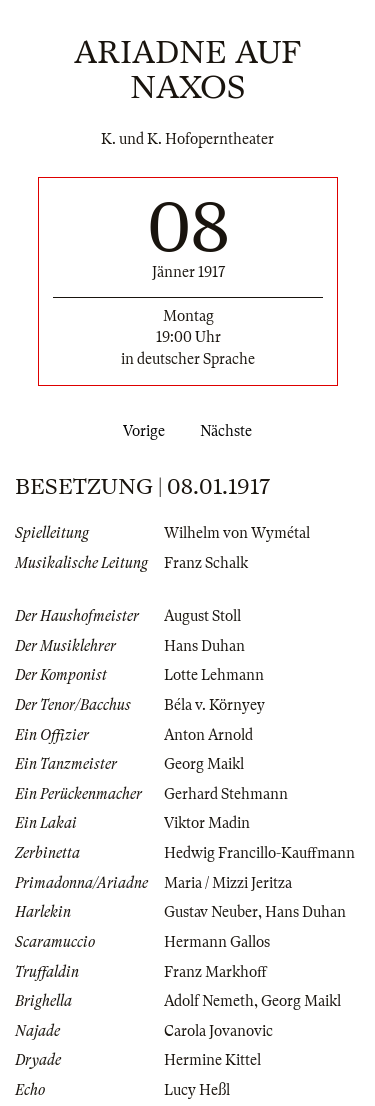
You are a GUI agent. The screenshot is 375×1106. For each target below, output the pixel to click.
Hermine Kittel (212, 1060)
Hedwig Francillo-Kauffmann (259, 853)
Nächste (230, 431)
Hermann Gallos (217, 942)
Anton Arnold (208, 735)
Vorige (140, 431)
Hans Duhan (204, 646)
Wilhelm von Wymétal (237, 533)
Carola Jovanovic (218, 1031)
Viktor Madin (207, 823)
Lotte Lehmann (214, 675)
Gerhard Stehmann (226, 794)
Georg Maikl (204, 764)
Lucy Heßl (197, 1090)
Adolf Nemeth (209, 1001)
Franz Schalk (206, 563)
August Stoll (202, 616)
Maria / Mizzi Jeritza (228, 883)
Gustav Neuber (211, 912)
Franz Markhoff (215, 972)
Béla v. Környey (214, 705)
